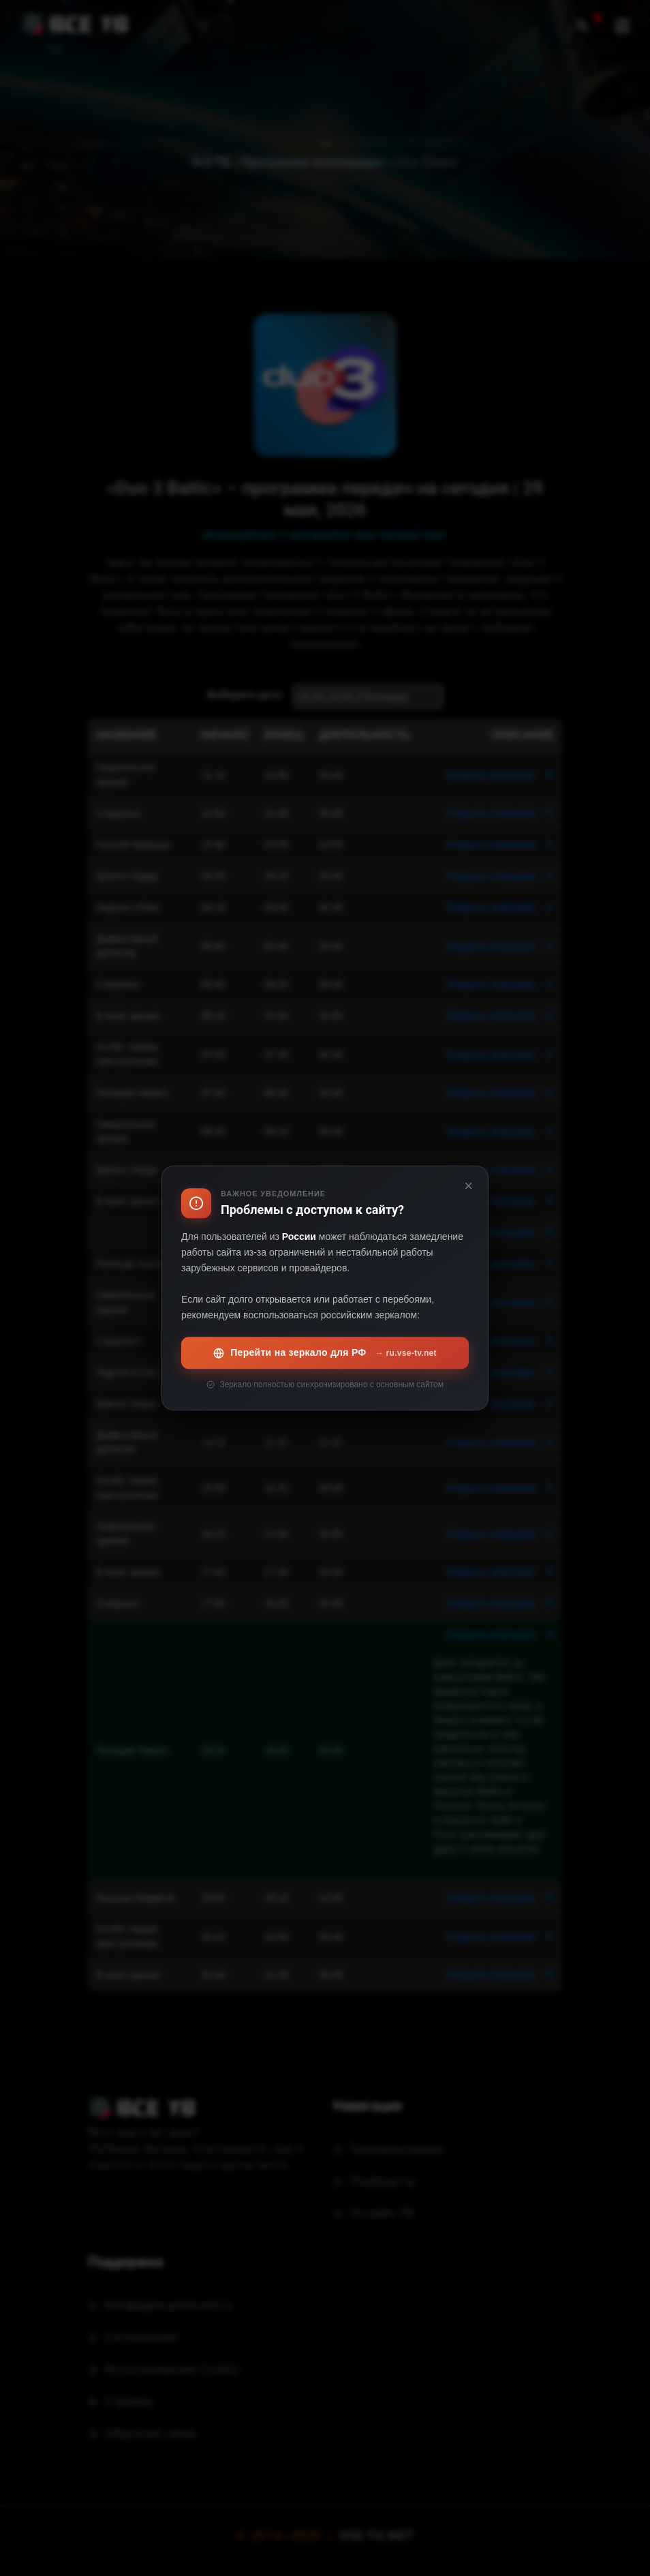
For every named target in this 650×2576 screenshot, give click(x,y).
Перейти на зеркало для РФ (324, 1353)
